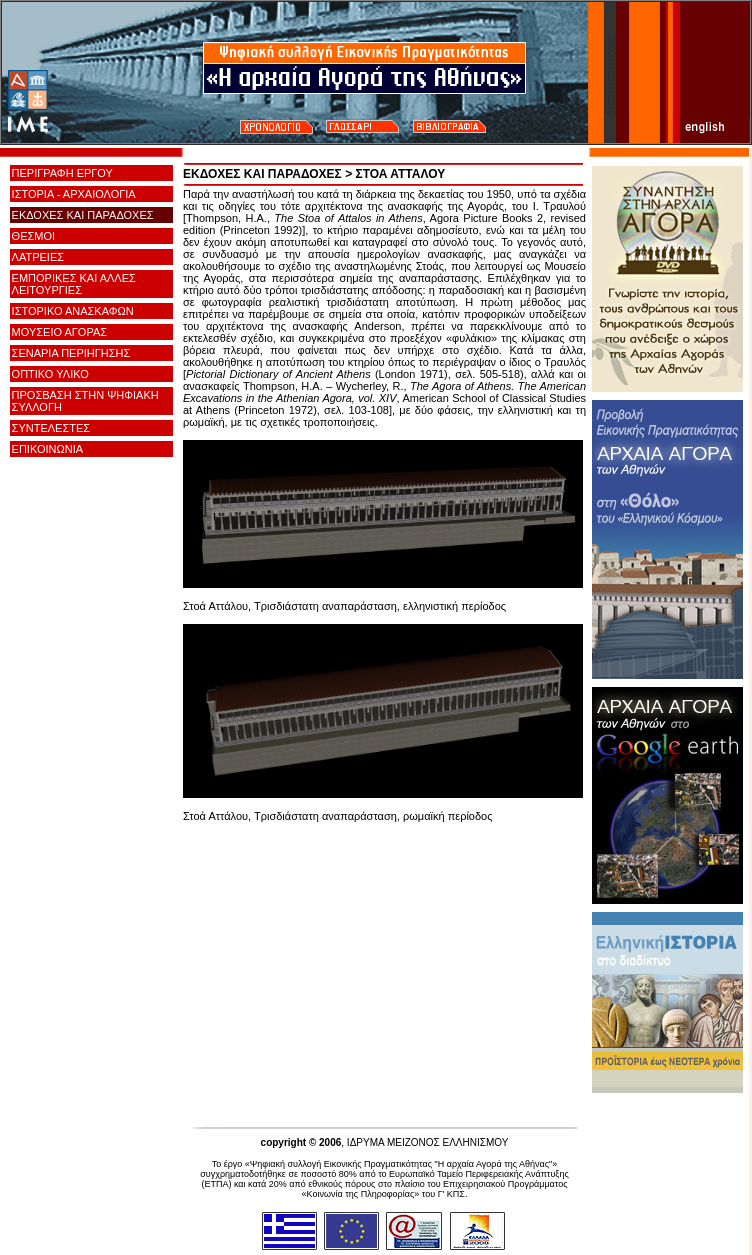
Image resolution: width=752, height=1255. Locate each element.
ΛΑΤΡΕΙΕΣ (38, 257)
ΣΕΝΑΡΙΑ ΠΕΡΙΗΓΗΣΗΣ (71, 353)
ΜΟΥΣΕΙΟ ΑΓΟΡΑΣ (60, 332)
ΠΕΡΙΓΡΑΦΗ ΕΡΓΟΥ (62, 173)
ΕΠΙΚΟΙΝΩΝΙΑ (47, 449)
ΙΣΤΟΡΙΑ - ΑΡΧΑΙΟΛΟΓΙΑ (74, 194)
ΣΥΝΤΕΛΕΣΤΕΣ (51, 428)
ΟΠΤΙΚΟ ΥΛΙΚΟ (50, 374)
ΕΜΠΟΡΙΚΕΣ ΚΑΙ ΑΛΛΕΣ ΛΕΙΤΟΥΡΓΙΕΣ (74, 284)
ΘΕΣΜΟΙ (33, 236)
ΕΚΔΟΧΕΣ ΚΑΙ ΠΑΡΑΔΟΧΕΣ (83, 215)
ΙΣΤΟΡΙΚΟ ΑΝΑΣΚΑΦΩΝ (73, 311)
